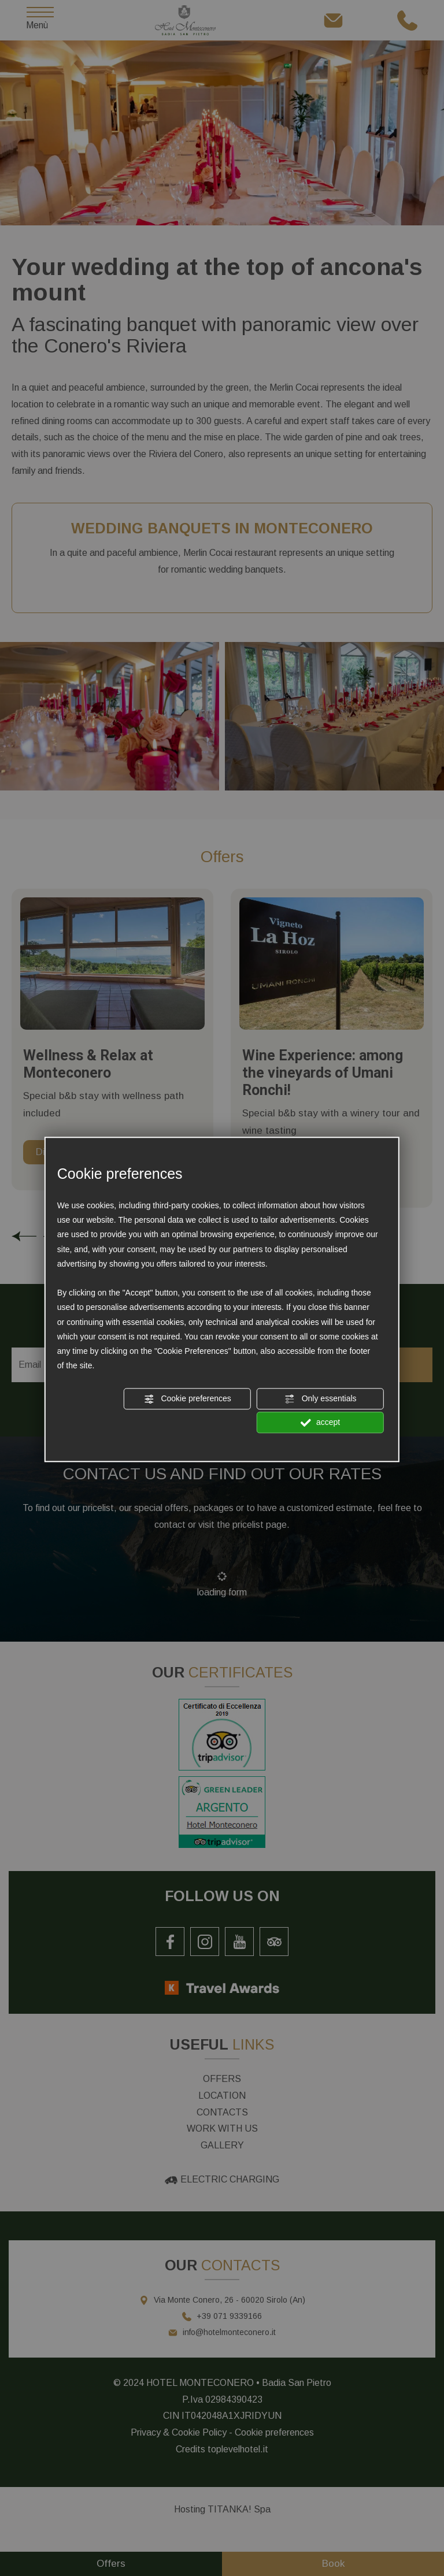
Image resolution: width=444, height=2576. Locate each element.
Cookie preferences (187, 1399)
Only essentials (320, 1399)
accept (320, 1423)
